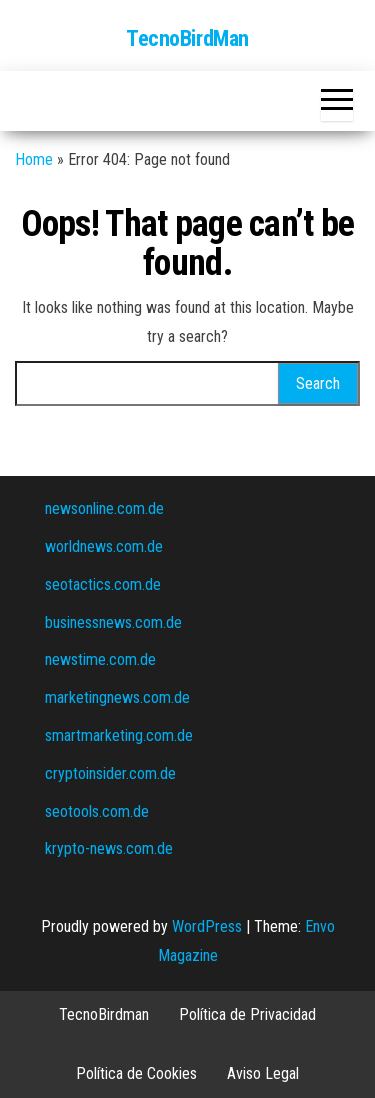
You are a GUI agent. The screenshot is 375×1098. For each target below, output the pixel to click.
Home (34, 159)
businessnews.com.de (113, 622)
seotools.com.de (97, 811)
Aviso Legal (263, 1073)
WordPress (207, 926)
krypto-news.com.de (109, 848)
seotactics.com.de (103, 584)
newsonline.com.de (104, 508)
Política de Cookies (136, 1073)
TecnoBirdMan (187, 38)
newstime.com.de (100, 659)
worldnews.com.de (104, 546)
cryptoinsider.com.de (110, 773)
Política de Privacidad (247, 1014)
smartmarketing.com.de (119, 735)
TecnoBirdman (104, 1014)
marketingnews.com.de (117, 697)
